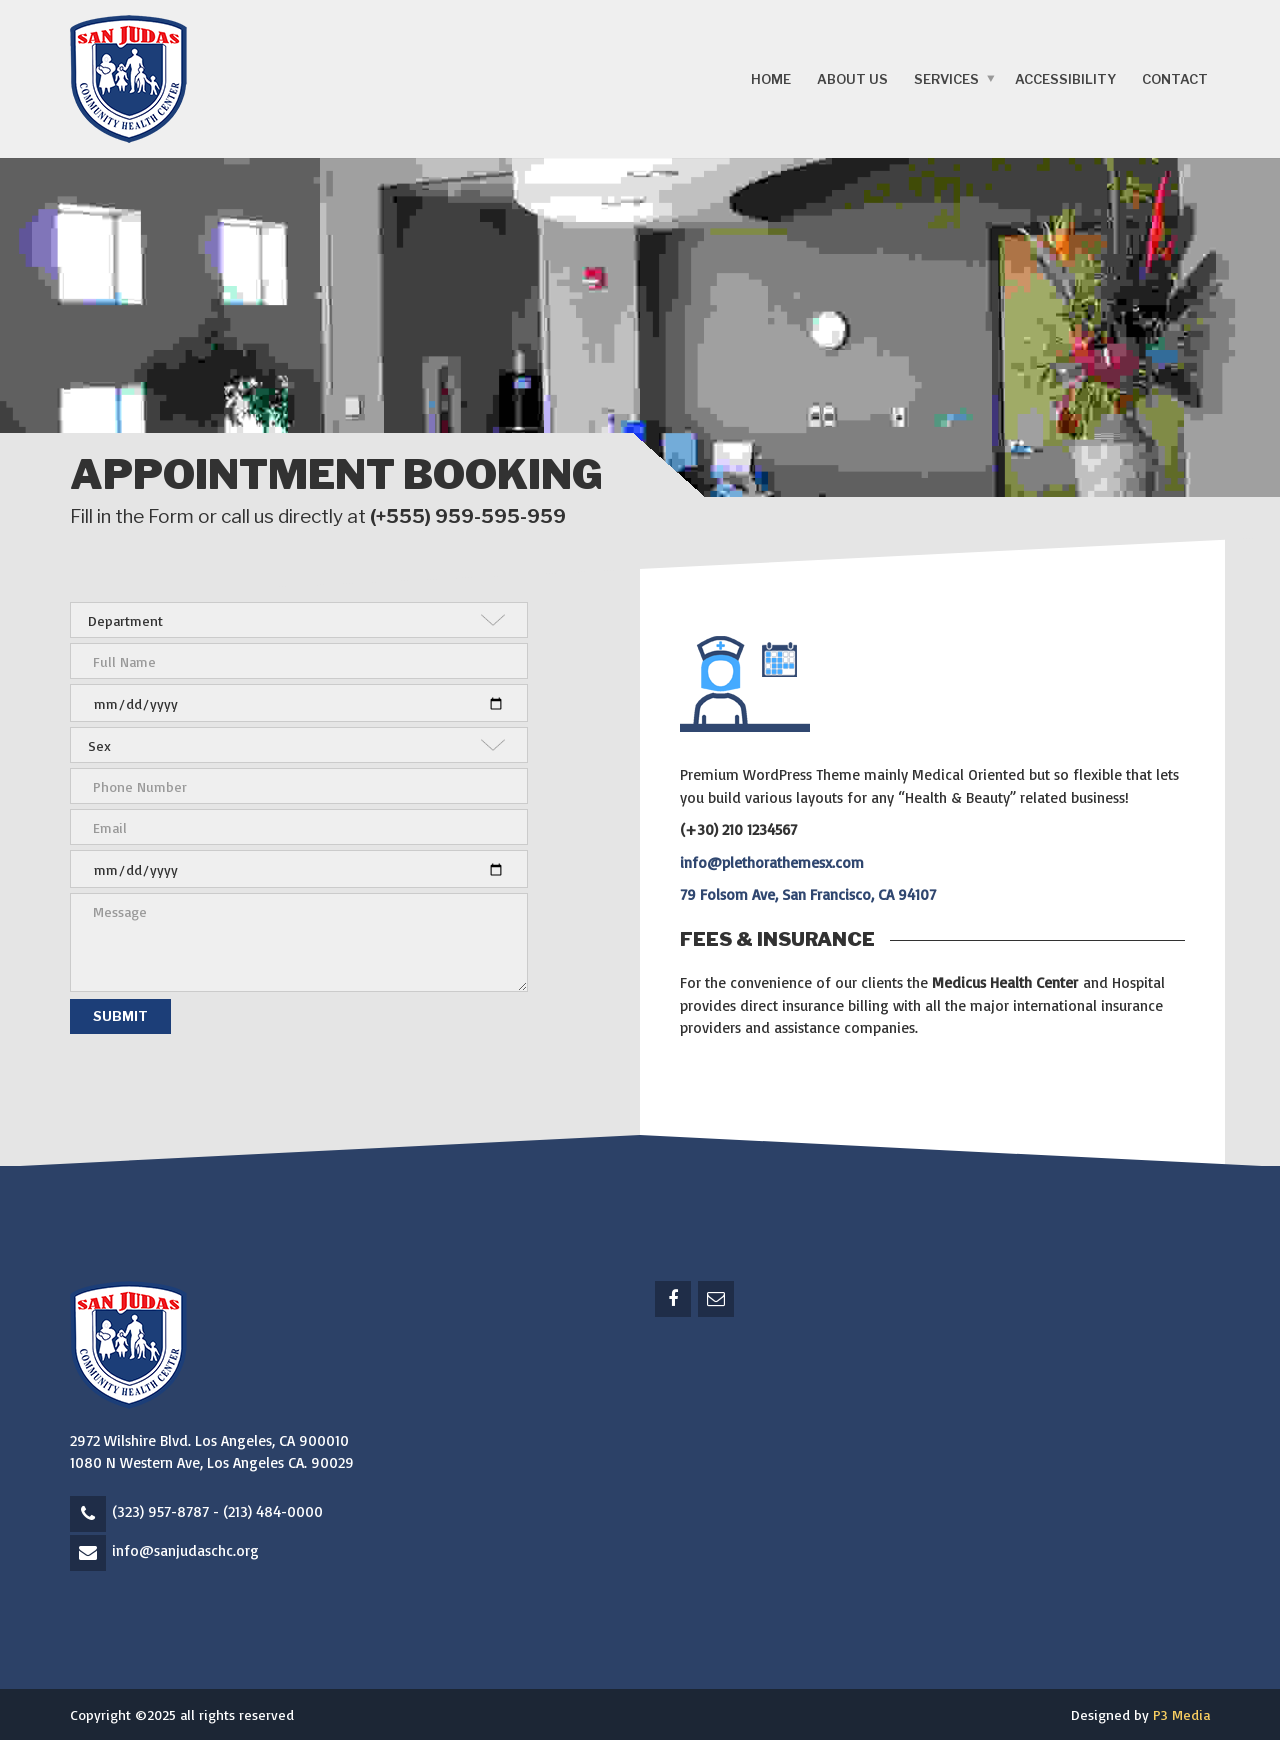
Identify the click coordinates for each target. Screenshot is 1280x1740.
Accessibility (1065, 79)
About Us (852, 79)
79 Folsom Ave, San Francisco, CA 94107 (808, 894)
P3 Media (1181, 1714)
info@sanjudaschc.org (185, 1550)
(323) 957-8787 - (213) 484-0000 (217, 1511)
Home (771, 79)
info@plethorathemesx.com (772, 862)
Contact (1175, 79)
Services (946, 79)
